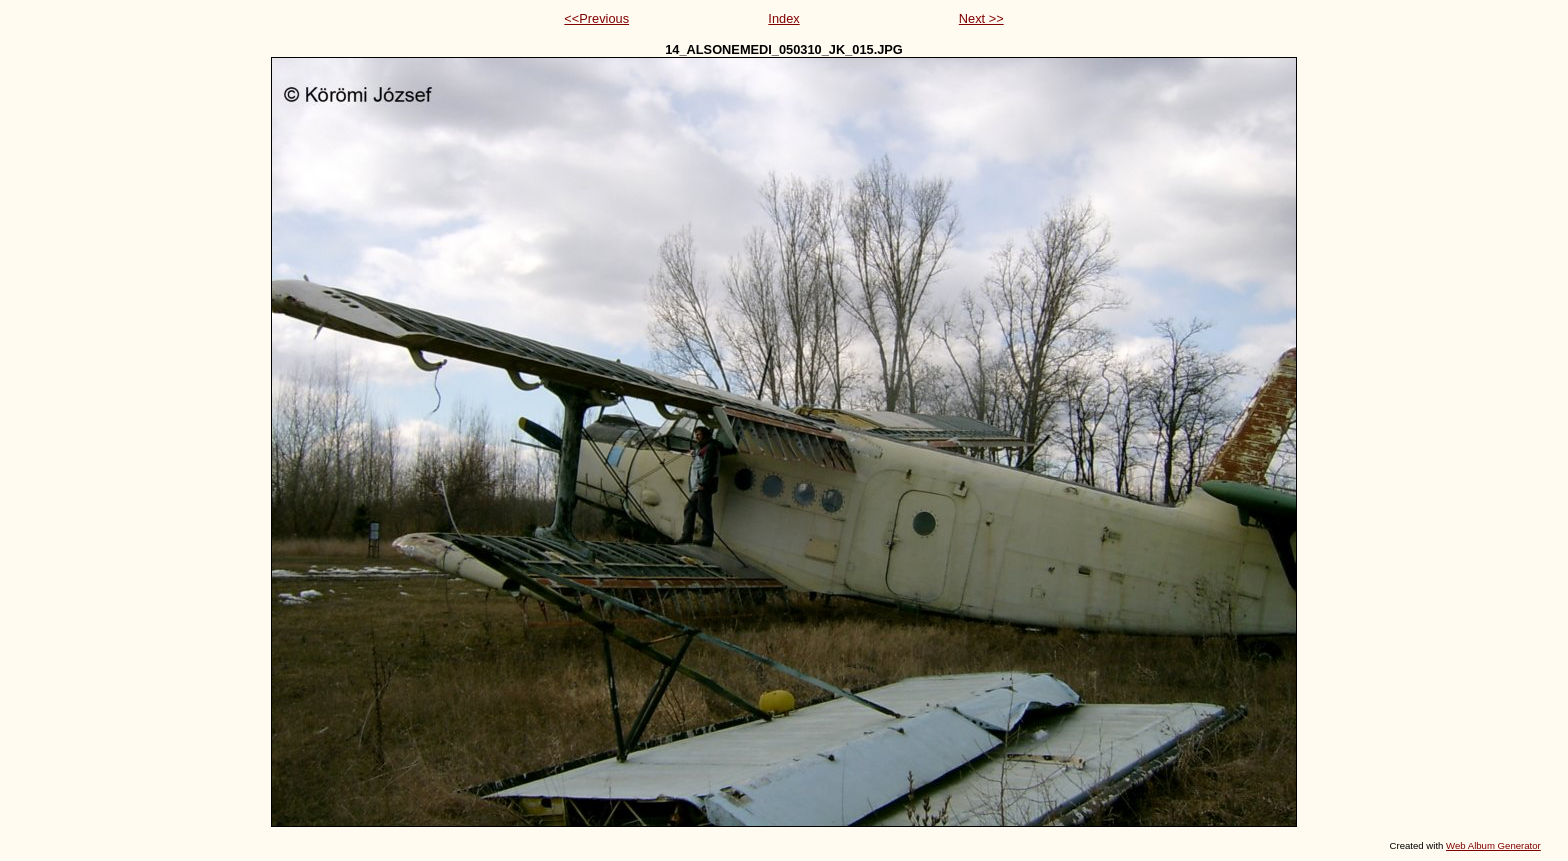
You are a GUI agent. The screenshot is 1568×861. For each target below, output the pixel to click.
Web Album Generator (1493, 845)
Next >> (981, 18)
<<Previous (596, 18)
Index (783, 18)
